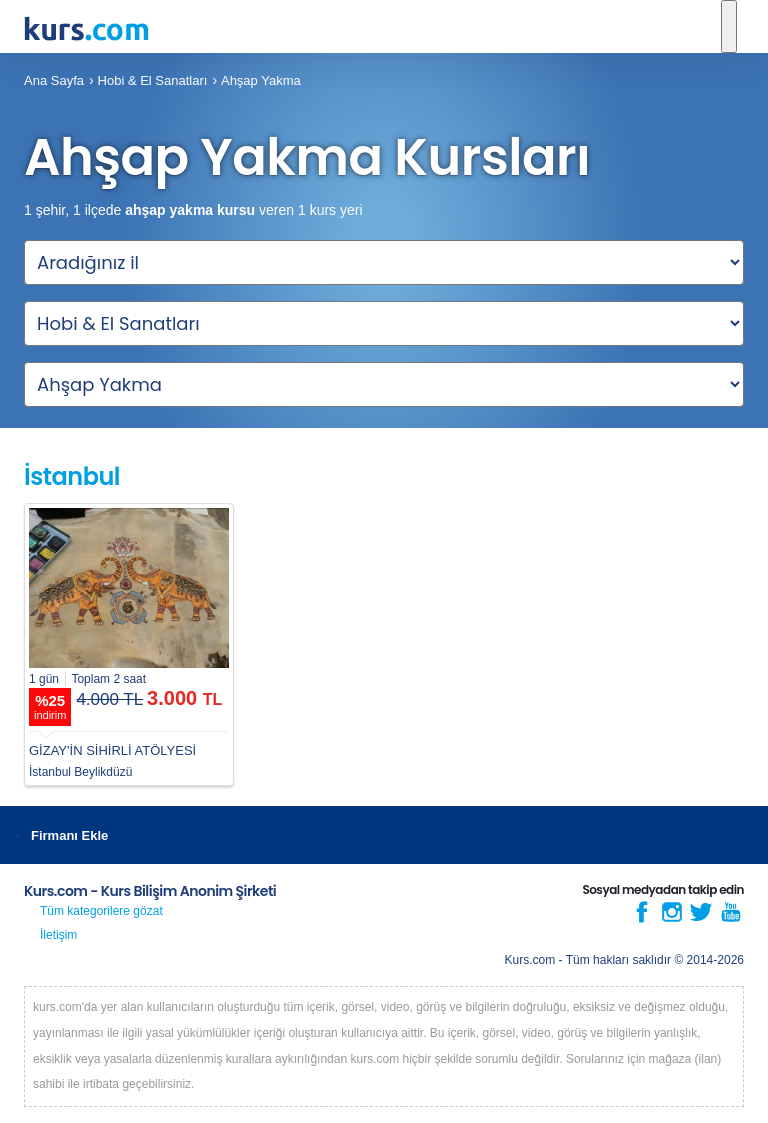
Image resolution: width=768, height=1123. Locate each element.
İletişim (58, 935)
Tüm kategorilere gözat (101, 911)
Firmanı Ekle (69, 835)
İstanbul (72, 476)
